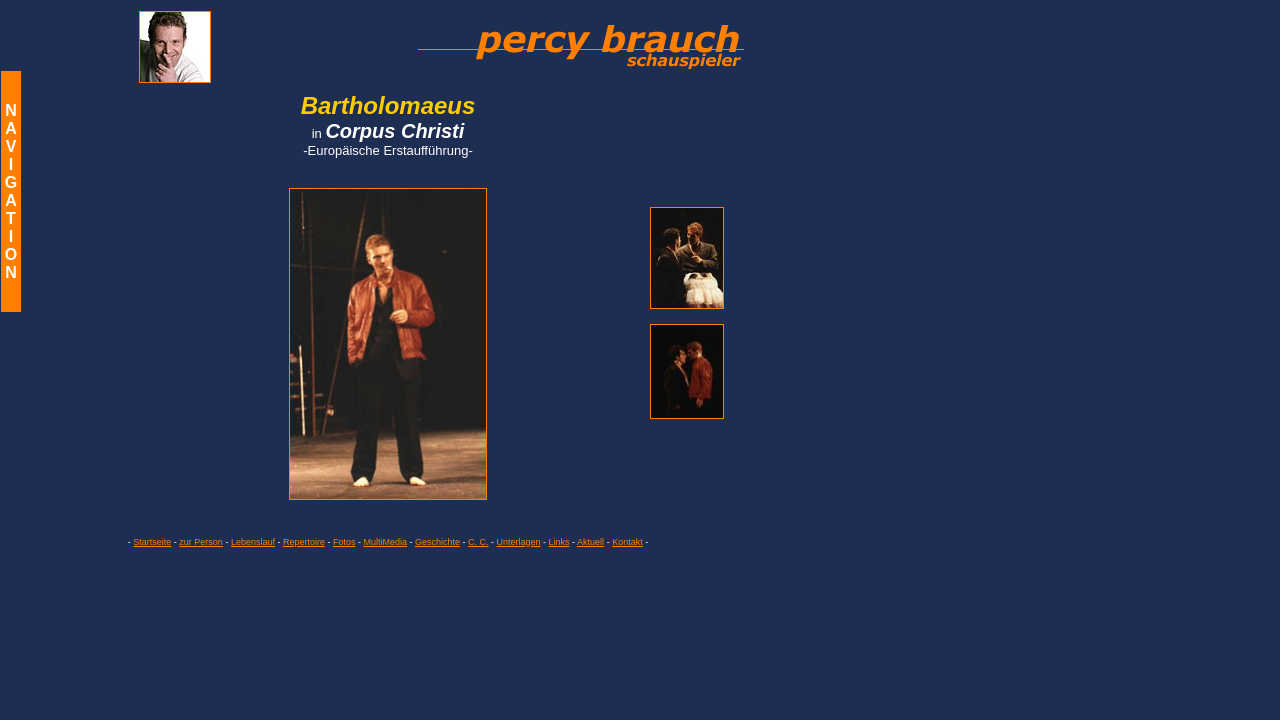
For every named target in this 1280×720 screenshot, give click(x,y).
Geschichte (437, 542)
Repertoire (304, 542)
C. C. (478, 542)
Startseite (152, 542)
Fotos (344, 542)
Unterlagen (519, 542)
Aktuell (590, 542)
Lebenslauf (253, 542)
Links (559, 542)
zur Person (201, 542)
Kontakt (627, 542)
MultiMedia (385, 542)
